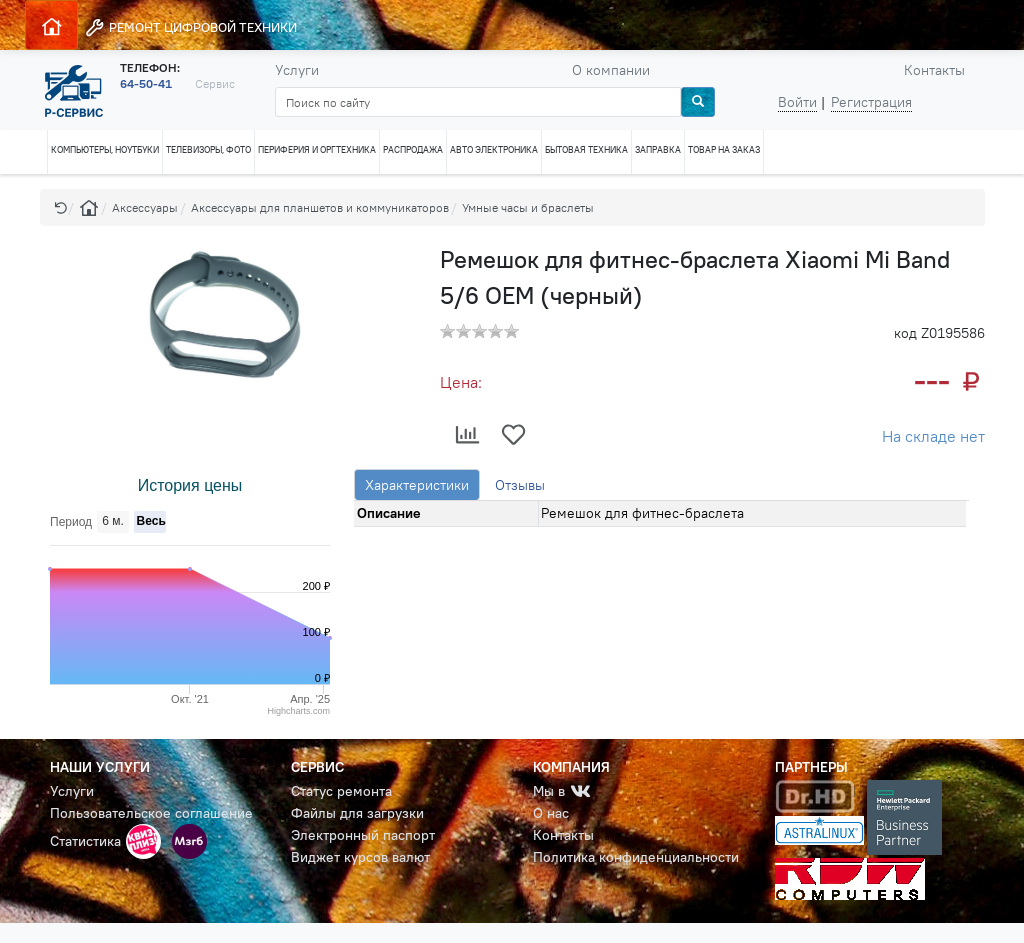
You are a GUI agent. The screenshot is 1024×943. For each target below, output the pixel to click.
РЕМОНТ (190, 27)
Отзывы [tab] (520, 485)
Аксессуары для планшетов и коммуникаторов (320, 207)
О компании (611, 70)
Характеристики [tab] (417, 485)
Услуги (297, 70)
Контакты (934, 70)
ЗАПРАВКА (658, 149)
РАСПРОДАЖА (413, 149)
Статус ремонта (341, 791)
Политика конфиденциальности (636, 857)
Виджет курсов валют (360, 857)
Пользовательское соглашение (151, 813)
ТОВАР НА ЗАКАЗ (724, 149)
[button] (61, 207)
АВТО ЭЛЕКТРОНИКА (494, 149)
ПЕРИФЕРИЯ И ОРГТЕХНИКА (317, 149)
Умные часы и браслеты (528, 207)
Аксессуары (145, 207)
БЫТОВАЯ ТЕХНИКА (586, 149)
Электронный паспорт (363, 835)
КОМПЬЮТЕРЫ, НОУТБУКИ (105, 149)
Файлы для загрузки (357, 813)
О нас (551, 813)
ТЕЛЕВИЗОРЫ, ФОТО (208, 149)
